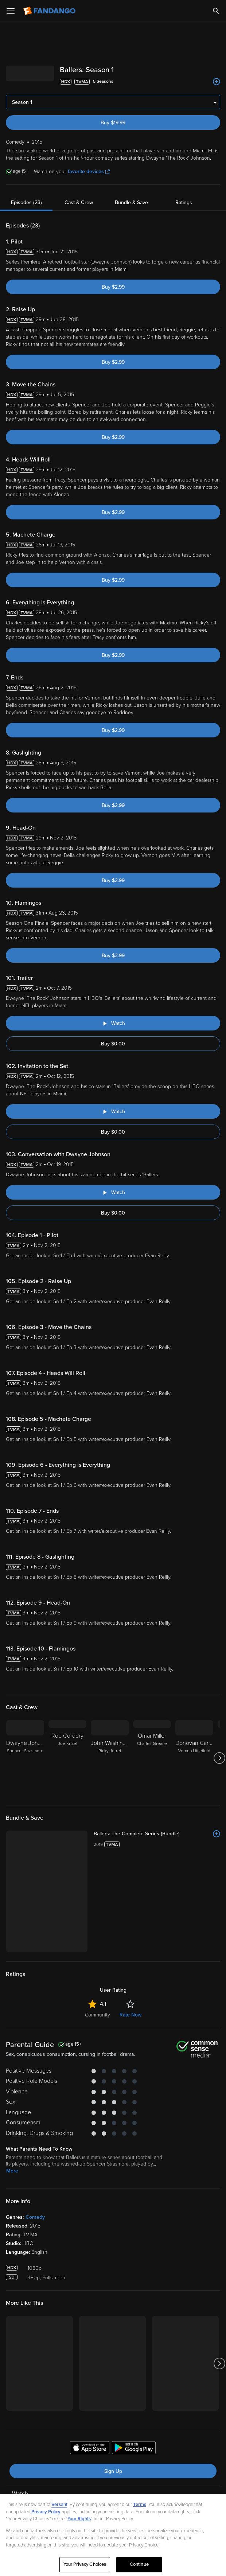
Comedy (35, 2217)
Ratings (183, 202)
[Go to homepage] (50, 11)
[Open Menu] (10, 11)
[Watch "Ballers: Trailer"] (113, 1023)
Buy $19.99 (113, 123)
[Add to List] (216, 81)
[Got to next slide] (219, 1758)
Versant (59, 2504)
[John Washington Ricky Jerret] (109, 1758)
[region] (113, 2535)
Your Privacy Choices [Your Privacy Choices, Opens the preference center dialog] (84, 2564)
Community (97, 2015)
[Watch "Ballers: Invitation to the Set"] (113, 1111)
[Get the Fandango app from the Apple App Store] (90, 2449)
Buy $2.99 (113, 287)
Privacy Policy (46, 2512)
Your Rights (79, 2519)
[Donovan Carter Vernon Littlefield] (194, 1758)
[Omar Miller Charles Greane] (152, 1758)
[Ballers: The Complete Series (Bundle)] (157, 1834)
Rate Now (130, 2015)
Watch (20, 2493)
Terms (139, 2504)
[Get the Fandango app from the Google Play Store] (134, 2449)
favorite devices (89, 171)
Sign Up (113, 2471)
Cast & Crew (79, 202)
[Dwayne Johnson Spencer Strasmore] (25, 1758)
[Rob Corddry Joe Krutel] (67, 1758)
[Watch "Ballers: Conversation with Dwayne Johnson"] (113, 1192)
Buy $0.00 (113, 1044)
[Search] (216, 11)
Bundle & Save (131, 202)
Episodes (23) (26, 202)
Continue (139, 2564)
